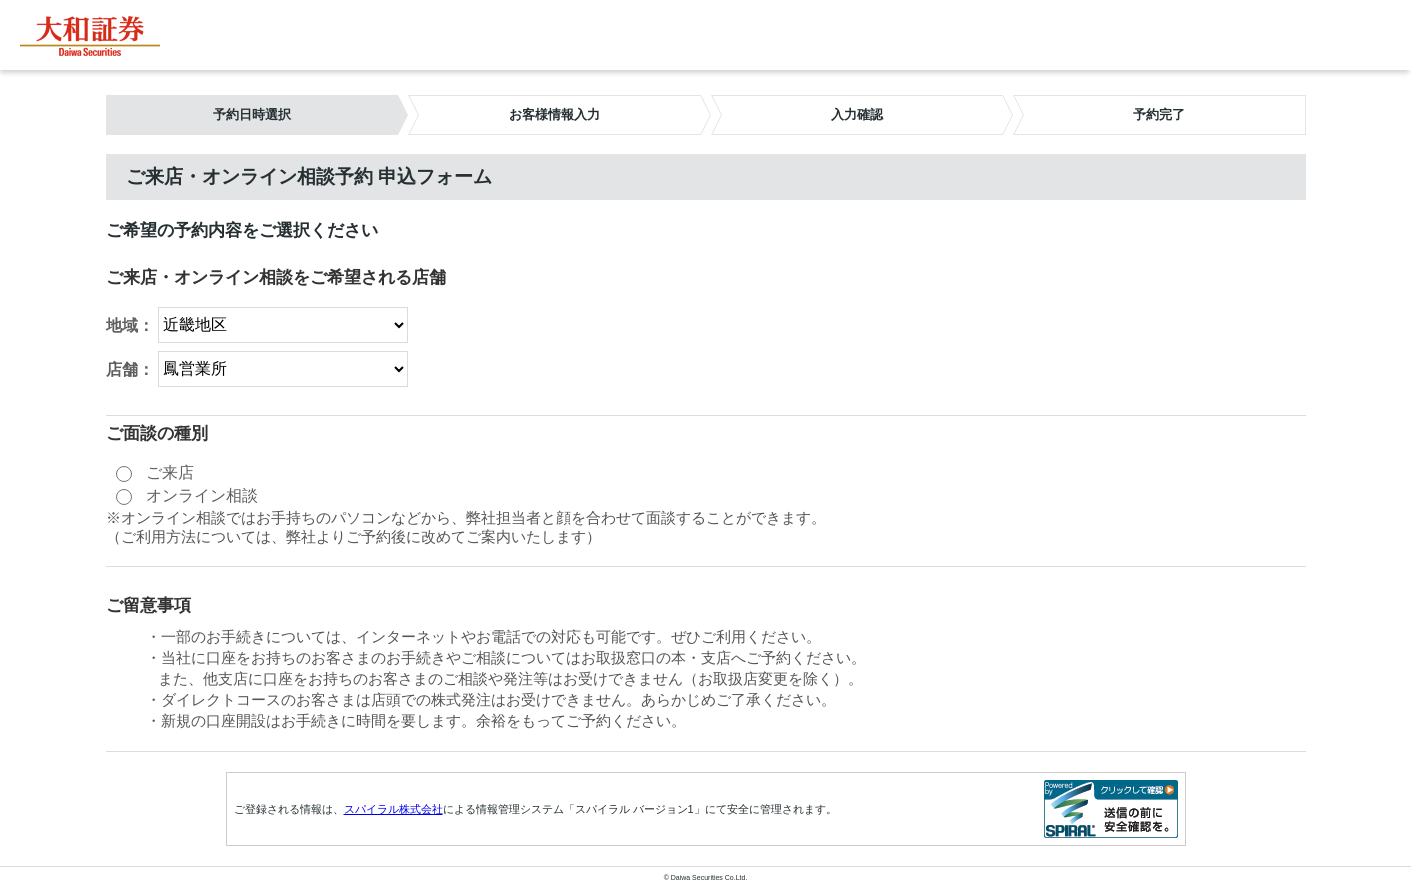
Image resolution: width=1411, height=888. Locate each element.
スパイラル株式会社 (393, 809)
